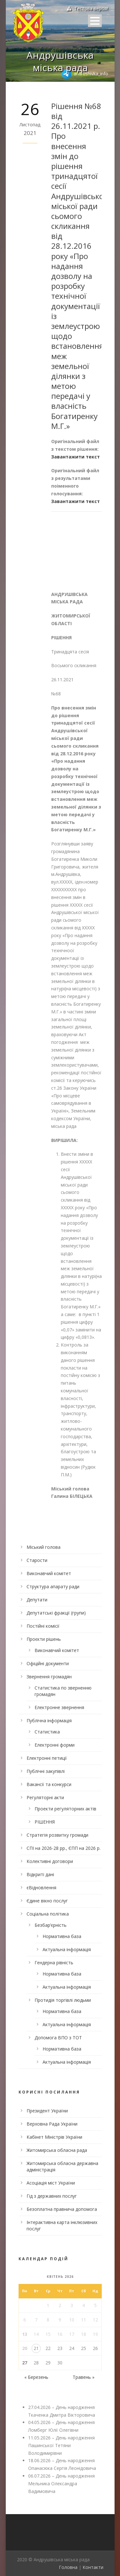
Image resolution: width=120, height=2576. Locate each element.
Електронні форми (55, 1745)
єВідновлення (41, 1887)
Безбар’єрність (51, 1925)
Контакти (93, 2567)
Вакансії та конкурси (49, 1784)
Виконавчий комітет (49, 1573)
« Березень (36, 2377)
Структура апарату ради (53, 1586)
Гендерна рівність (54, 1962)
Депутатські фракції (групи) (56, 1613)
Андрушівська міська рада (60, 61)
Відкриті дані (40, 1874)
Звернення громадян (49, 1677)
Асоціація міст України (51, 2183)
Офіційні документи (48, 1663)
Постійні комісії (43, 1626)
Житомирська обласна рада (57, 2150)
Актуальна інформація (67, 1949)
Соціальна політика (48, 1914)
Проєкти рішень (44, 1639)
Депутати (37, 1600)
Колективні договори (50, 1861)
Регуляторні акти (45, 1797)
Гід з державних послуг (52, 2196)
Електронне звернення (59, 1707)
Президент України (47, 2111)
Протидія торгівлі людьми (63, 2000)
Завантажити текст (75, 457)
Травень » (83, 2377)
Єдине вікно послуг (47, 1901)
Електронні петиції (47, 1758)
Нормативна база (62, 1936)
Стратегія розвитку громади (57, 1835)
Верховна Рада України (52, 2124)
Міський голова (43, 1547)
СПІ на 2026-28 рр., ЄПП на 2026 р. (63, 1848)
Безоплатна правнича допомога (62, 2209)
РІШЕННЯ (45, 1822)
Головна (68, 2567)
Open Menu (95, 20)
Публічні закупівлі (46, 1771)
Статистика (47, 1732)
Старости (37, 1560)
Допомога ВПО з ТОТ (58, 2038)
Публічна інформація (49, 1720)
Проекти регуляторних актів (65, 1809)
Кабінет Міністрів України (54, 2137)
